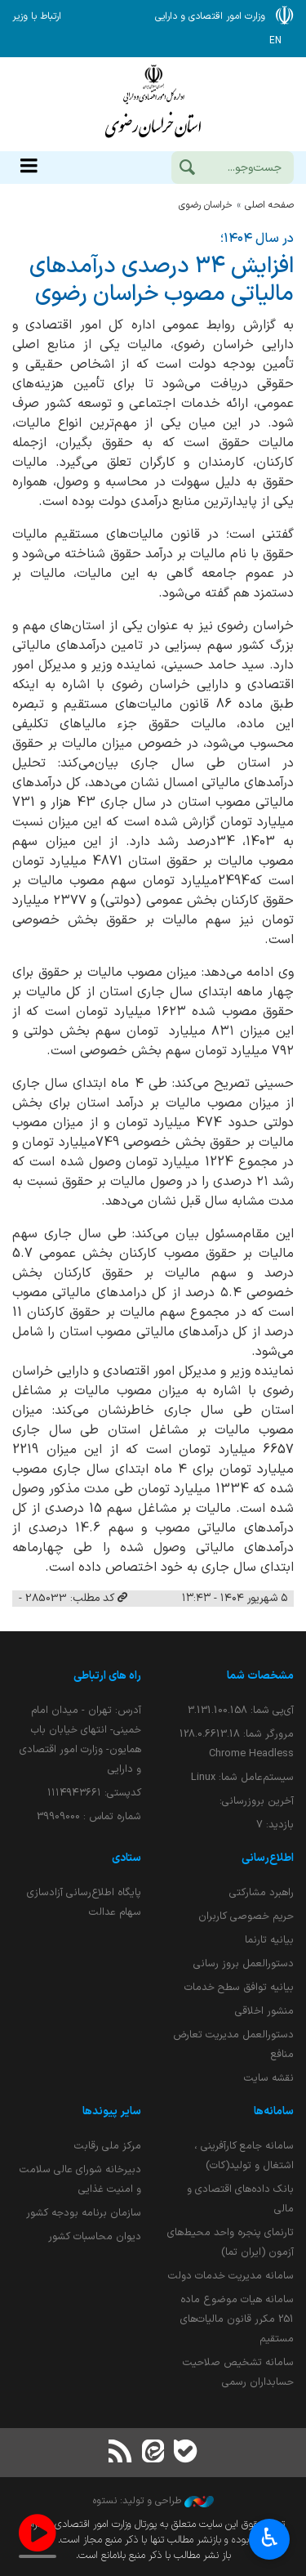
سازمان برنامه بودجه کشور (83, 2212)
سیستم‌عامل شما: (242, 1777)
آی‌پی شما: (241, 1710)
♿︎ (270, 2540)
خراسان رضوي (206, 205)
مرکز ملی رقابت (107, 2145)
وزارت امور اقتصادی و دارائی (153, 104)
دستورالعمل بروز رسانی (243, 1963)
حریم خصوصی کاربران (246, 1916)
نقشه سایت (269, 2078)
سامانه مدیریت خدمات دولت (231, 2275)
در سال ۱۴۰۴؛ (257, 238)
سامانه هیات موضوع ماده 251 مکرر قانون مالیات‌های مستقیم (237, 2319)
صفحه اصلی (269, 205)
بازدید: (275, 1824)
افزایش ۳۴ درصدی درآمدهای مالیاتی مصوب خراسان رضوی (161, 280)
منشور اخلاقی (264, 2011)
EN (275, 41)
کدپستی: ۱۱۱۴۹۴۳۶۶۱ (94, 1792)
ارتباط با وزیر (36, 16)
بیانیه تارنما (269, 1940)
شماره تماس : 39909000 (89, 1816)
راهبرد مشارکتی (261, 1892)
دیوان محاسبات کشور (94, 2236)
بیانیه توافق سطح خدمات (239, 1987)
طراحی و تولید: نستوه (153, 2500)
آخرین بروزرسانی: (257, 1801)
